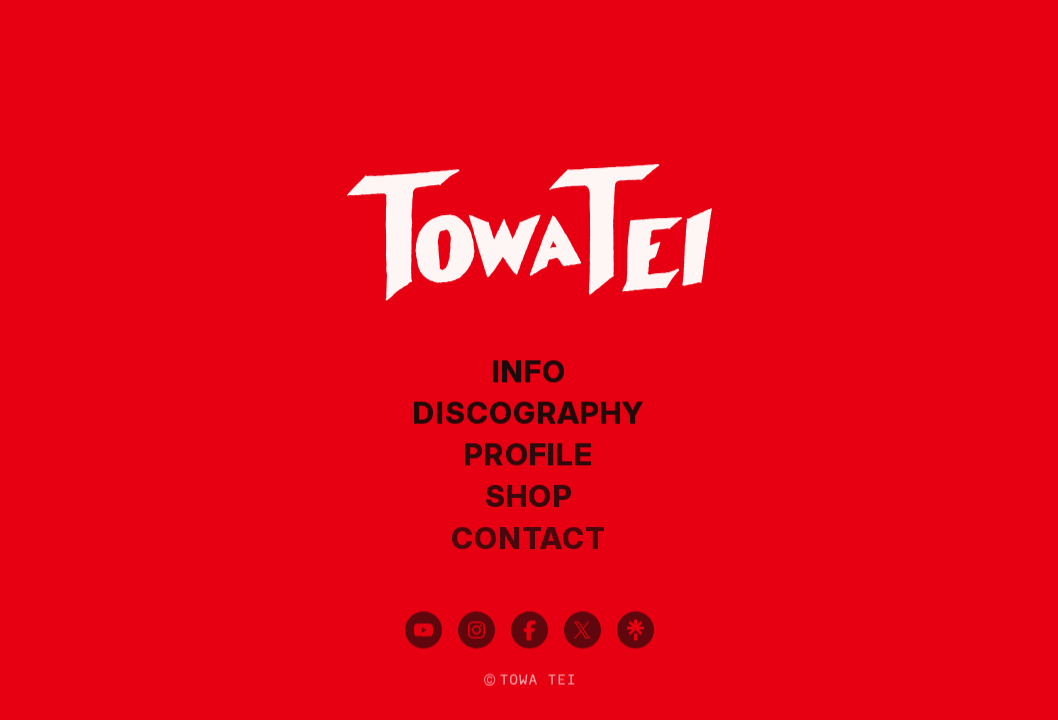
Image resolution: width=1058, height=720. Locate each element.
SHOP (529, 497)
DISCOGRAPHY (528, 413)
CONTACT (528, 539)
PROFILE (528, 455)
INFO (529, 372)
